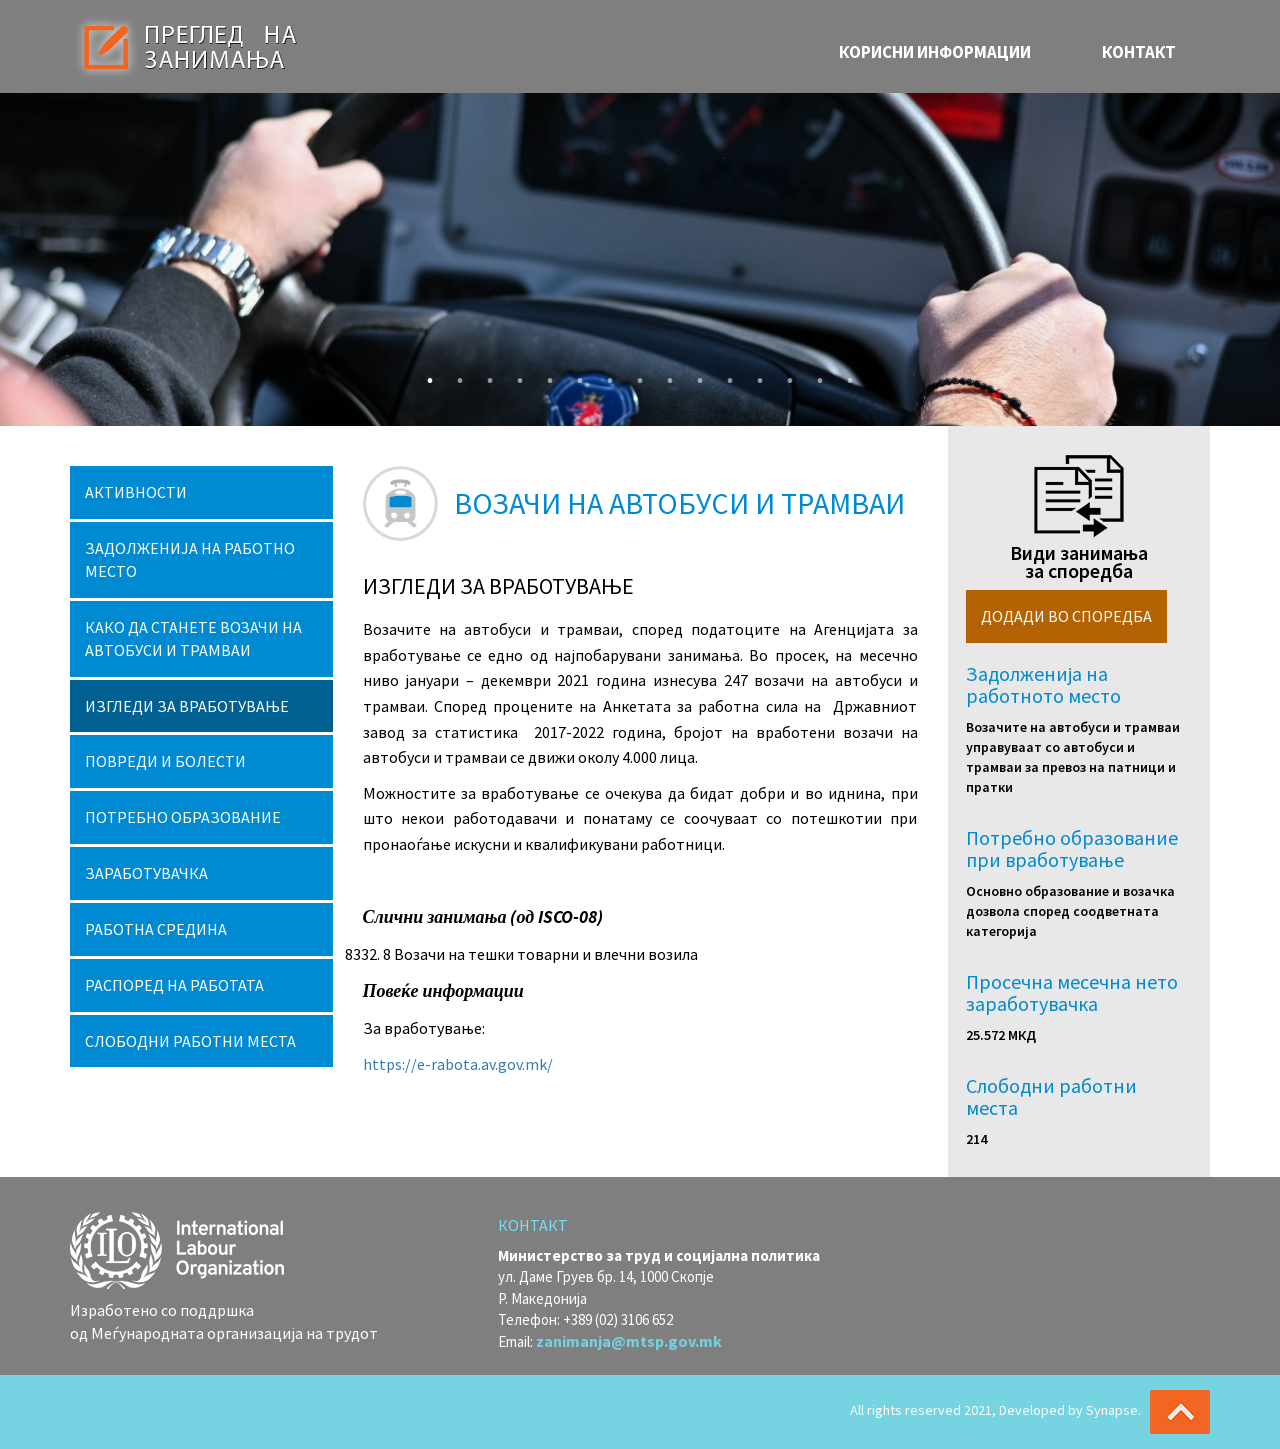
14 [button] (815, 376)
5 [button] (545, 376)
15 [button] (845, 376)
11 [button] (725, 376)
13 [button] (785, 376)
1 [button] (425, 376)
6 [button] (575, 376)
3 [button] (485, 376)
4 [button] (515, 376)
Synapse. (1113, 1410)
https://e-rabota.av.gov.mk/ (458, 1064)
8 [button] (635, 376)
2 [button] (455, 376)
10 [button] (695, 376)
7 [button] (605, 376)
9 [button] (665, 376)
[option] (640, 259)
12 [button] (755, 376)
